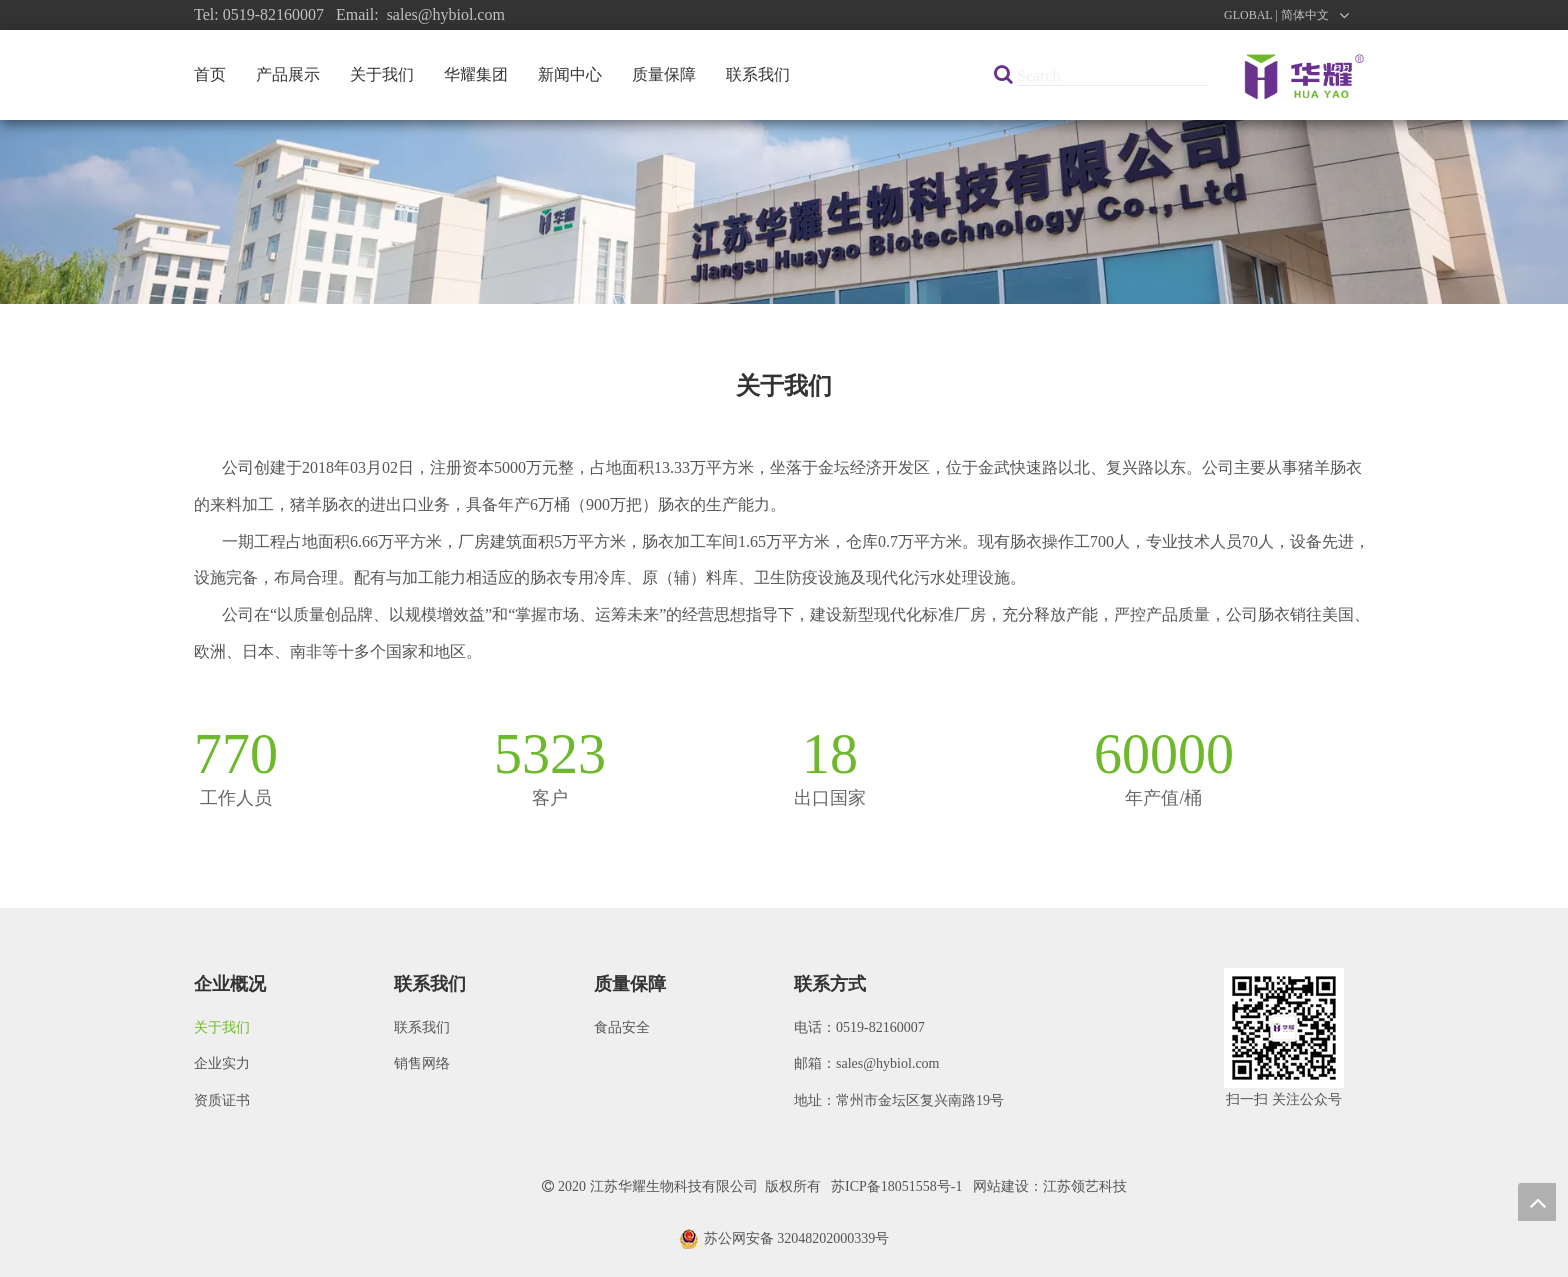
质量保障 (664, 74)
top (1537, 1202)
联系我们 (758, 74)
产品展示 (288, 74)
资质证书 (222, 1100)
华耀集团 (476, 74)
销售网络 (422, 1063)
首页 (210, 74)
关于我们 (382, 74)
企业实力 (222, 1063)
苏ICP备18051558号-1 (896, 1186)
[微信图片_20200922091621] (1284, 1028)
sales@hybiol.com (888, 1063)
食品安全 (622, 1027)
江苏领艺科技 (1085, 1186)
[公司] (784, 212)
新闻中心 (570, 74)
